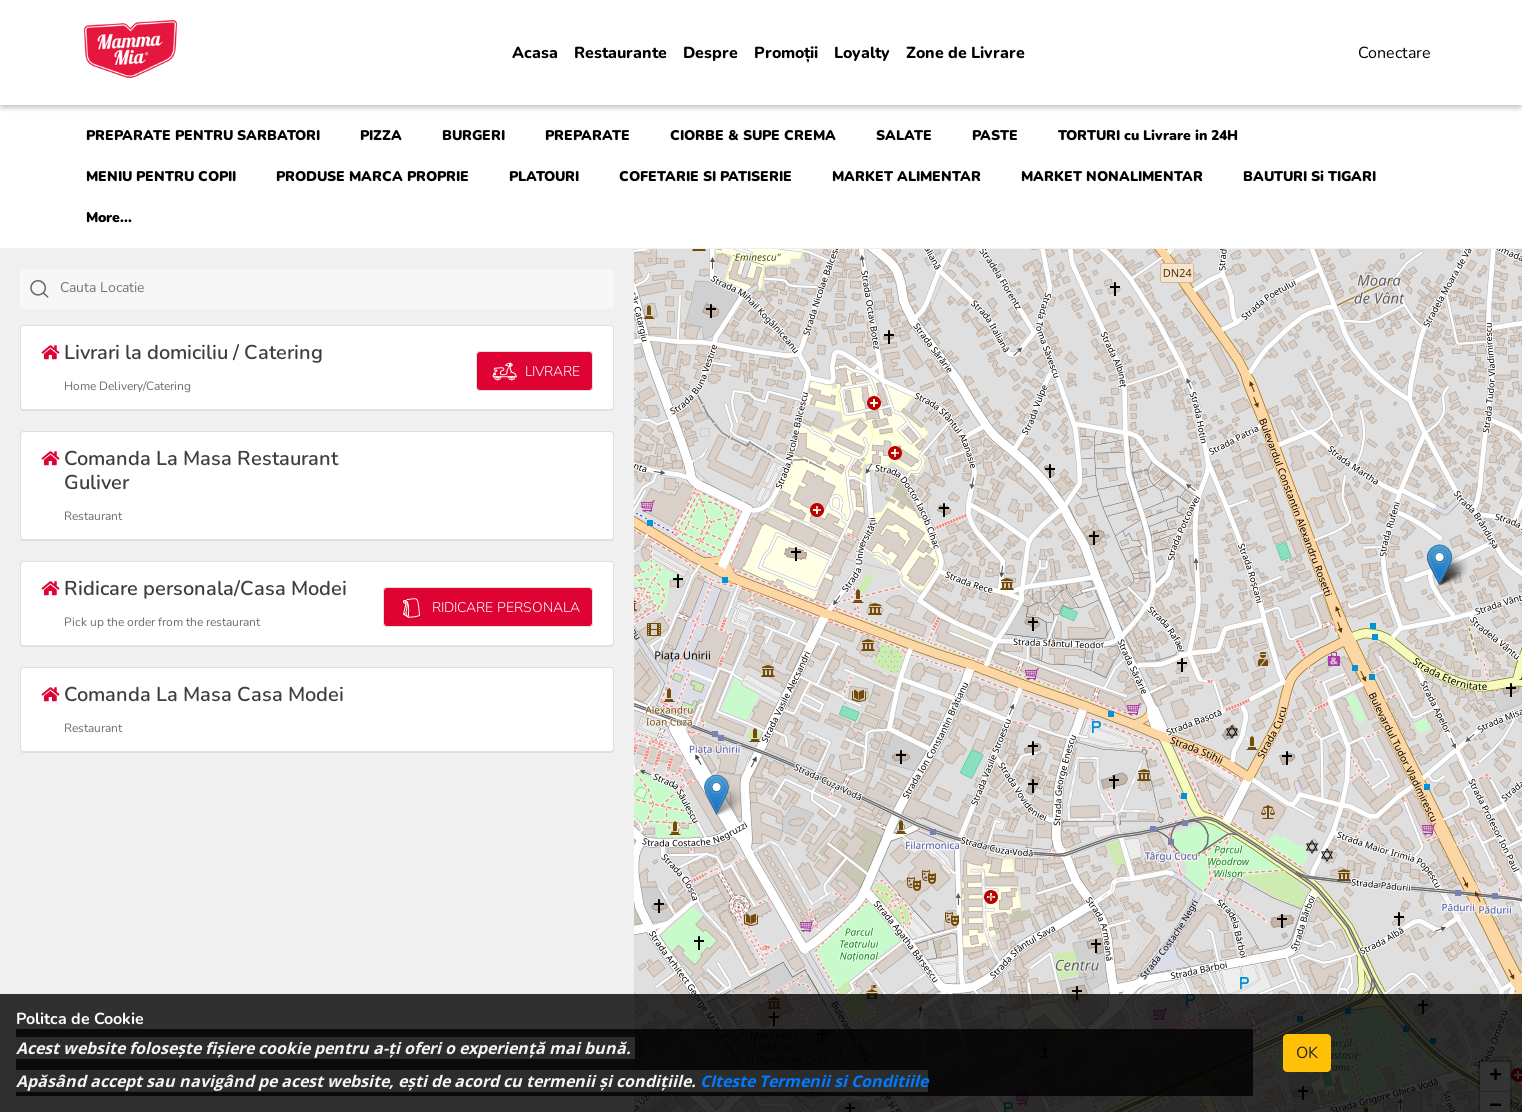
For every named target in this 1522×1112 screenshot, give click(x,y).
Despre (710, 53)
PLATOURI (544, 176)
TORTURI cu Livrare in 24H (1148, 135)
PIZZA (381, 135)
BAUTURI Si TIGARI (1309, 176)
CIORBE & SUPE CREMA (753, 135)
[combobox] (317, 289)
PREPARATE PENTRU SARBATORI (203, 135)
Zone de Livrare (965, 53)
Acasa (535, 53)
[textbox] (339, 288)
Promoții (786, 53)
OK (1307, 1053)
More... (109, 217)
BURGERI (473, 135)
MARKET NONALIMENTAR (1112, 176)
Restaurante (620, 53)
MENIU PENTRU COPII (161, 176)
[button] (1439, 564)
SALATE (904, 135)
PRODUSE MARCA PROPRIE (372, 176)
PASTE (995, 135)
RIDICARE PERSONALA (488, 607)
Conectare (1394, 53)
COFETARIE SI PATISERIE (705, 176)
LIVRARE (534, 371)
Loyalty (862, 53)
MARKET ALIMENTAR (906, 176)
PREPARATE (587, 135)
